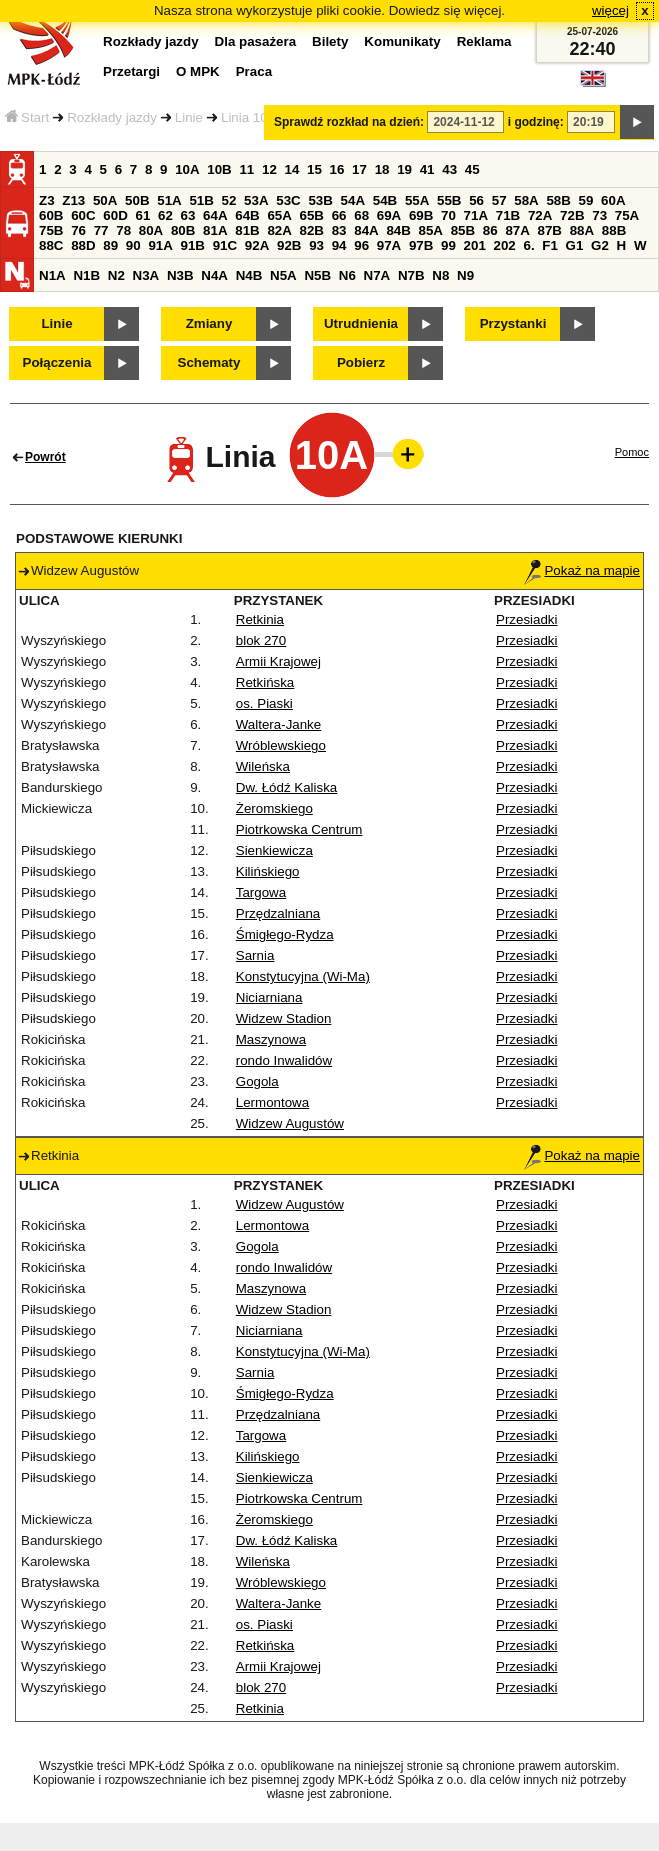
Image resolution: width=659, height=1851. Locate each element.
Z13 (73, 200)
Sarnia (255, 955)
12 (269, 169)
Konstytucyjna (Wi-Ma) (303, 976)
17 (359, 169)
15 (314, 169)
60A (613, 200)
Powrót (45, 457)
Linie (189, 117)
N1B (86, 275)
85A (431, 230)
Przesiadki (526, 619)
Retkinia (260, 619)
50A (105, 200)
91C (225, 245)
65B (312, 215)
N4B (249, 275)
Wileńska (263, 766)
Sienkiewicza (274, 850)
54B (385, 200)
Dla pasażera (256, 41)
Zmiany (209, 323)
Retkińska (265, 682)
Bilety (330, 41)
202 (505, 245)
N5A (283, 275)
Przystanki (513, 323)
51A (169, 200)
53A (256, 200)
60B (51, 215)
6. (529, 245)
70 (448, 215)
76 (78, 230)
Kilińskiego (268, 871)
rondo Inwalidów (284, 1060)
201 (475, 245)
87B (550, 230)
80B (183, 230)
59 (586, 200)
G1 (575, 245)
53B (320, 200)
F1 (550, 245)
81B (247, 230)
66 (339, 215)
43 (449, 169)
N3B (180, 275)
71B (508, 215)
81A (215, 230)
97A (389, 245)
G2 (600, 245)
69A (389, 215)
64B (247, 215)
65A (279, 215)
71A (476, 215)
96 (361, 245)
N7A (377, 275)
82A (279, 230)
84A (366, 230)
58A (526, 200)
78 (123, 230)
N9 (465, 275)
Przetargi (131, 71)
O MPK (198, 71)
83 (339, 230)
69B (421, 215)
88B (614, 230)
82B (312, 230)
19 (404, 169)
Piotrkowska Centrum (299, 829)
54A (353, 200)
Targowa (261, 892)
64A (215, 215)
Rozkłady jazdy (112, 117)
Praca (254, 71)
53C (288, 200)
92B (289, 245)
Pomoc (632, 452)
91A (160, 245)
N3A (146, 275)
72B (572, 215)
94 (339, 245)
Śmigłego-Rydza (285, 934)
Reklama (484, 41)
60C (83, 215)
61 (142, 215)
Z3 (47, 200)
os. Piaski (264, 703)
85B (463, 230)
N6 (347, 275)
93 (316, 245)
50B (137, 200)
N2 (116, 275)
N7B (411, 275)
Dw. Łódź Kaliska (287, 787)
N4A (214, 275)
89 (110, 245)
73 (599, 215)
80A (151, 230)
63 (188, 215)
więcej (610, 10)
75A (627, 215)
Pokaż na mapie (582, 570)
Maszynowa (271, 1039)
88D (83, 245)
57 (499, 200)
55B (449, 200)
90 (133, 245)
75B (51, 230)
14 (292, 169)
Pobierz (361, 362)
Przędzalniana (278, 913)
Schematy (209, 362)
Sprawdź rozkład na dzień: (349, 122)
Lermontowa (272, 1102)
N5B (317, 275)
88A (582, 230)
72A (540, 215)
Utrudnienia (361, 323)
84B (398, 230)
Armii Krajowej (278, 661)
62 (165, 215)
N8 (440, 275)
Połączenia (57, 362)
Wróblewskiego (281, 745)
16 (337, 169)
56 (476, 200)
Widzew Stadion (284, 1018)
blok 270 (261, 640)
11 (246, 169)
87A (517, 230)
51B (201, 200)
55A (417, 200)
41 (427, 169)
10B (219, 169)
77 (101, 230)
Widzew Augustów (290, 1123)
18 (382, 169)
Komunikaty (402, 41)
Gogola (257, 1081)
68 (361, 215)
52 (229, 200)
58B (558, 200)
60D (115, 215)
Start (27, 117)
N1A (52, 275)
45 (472, 169)
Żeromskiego (274, 808)
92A (257, 245)
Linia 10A (249, 117)
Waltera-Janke (278, 724)
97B (421, 245)
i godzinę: (536, 122)
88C (51, 245)
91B (193, 245)
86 (490, 230)
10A (187, 169)
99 (448, 245)
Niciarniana (269, 997)
